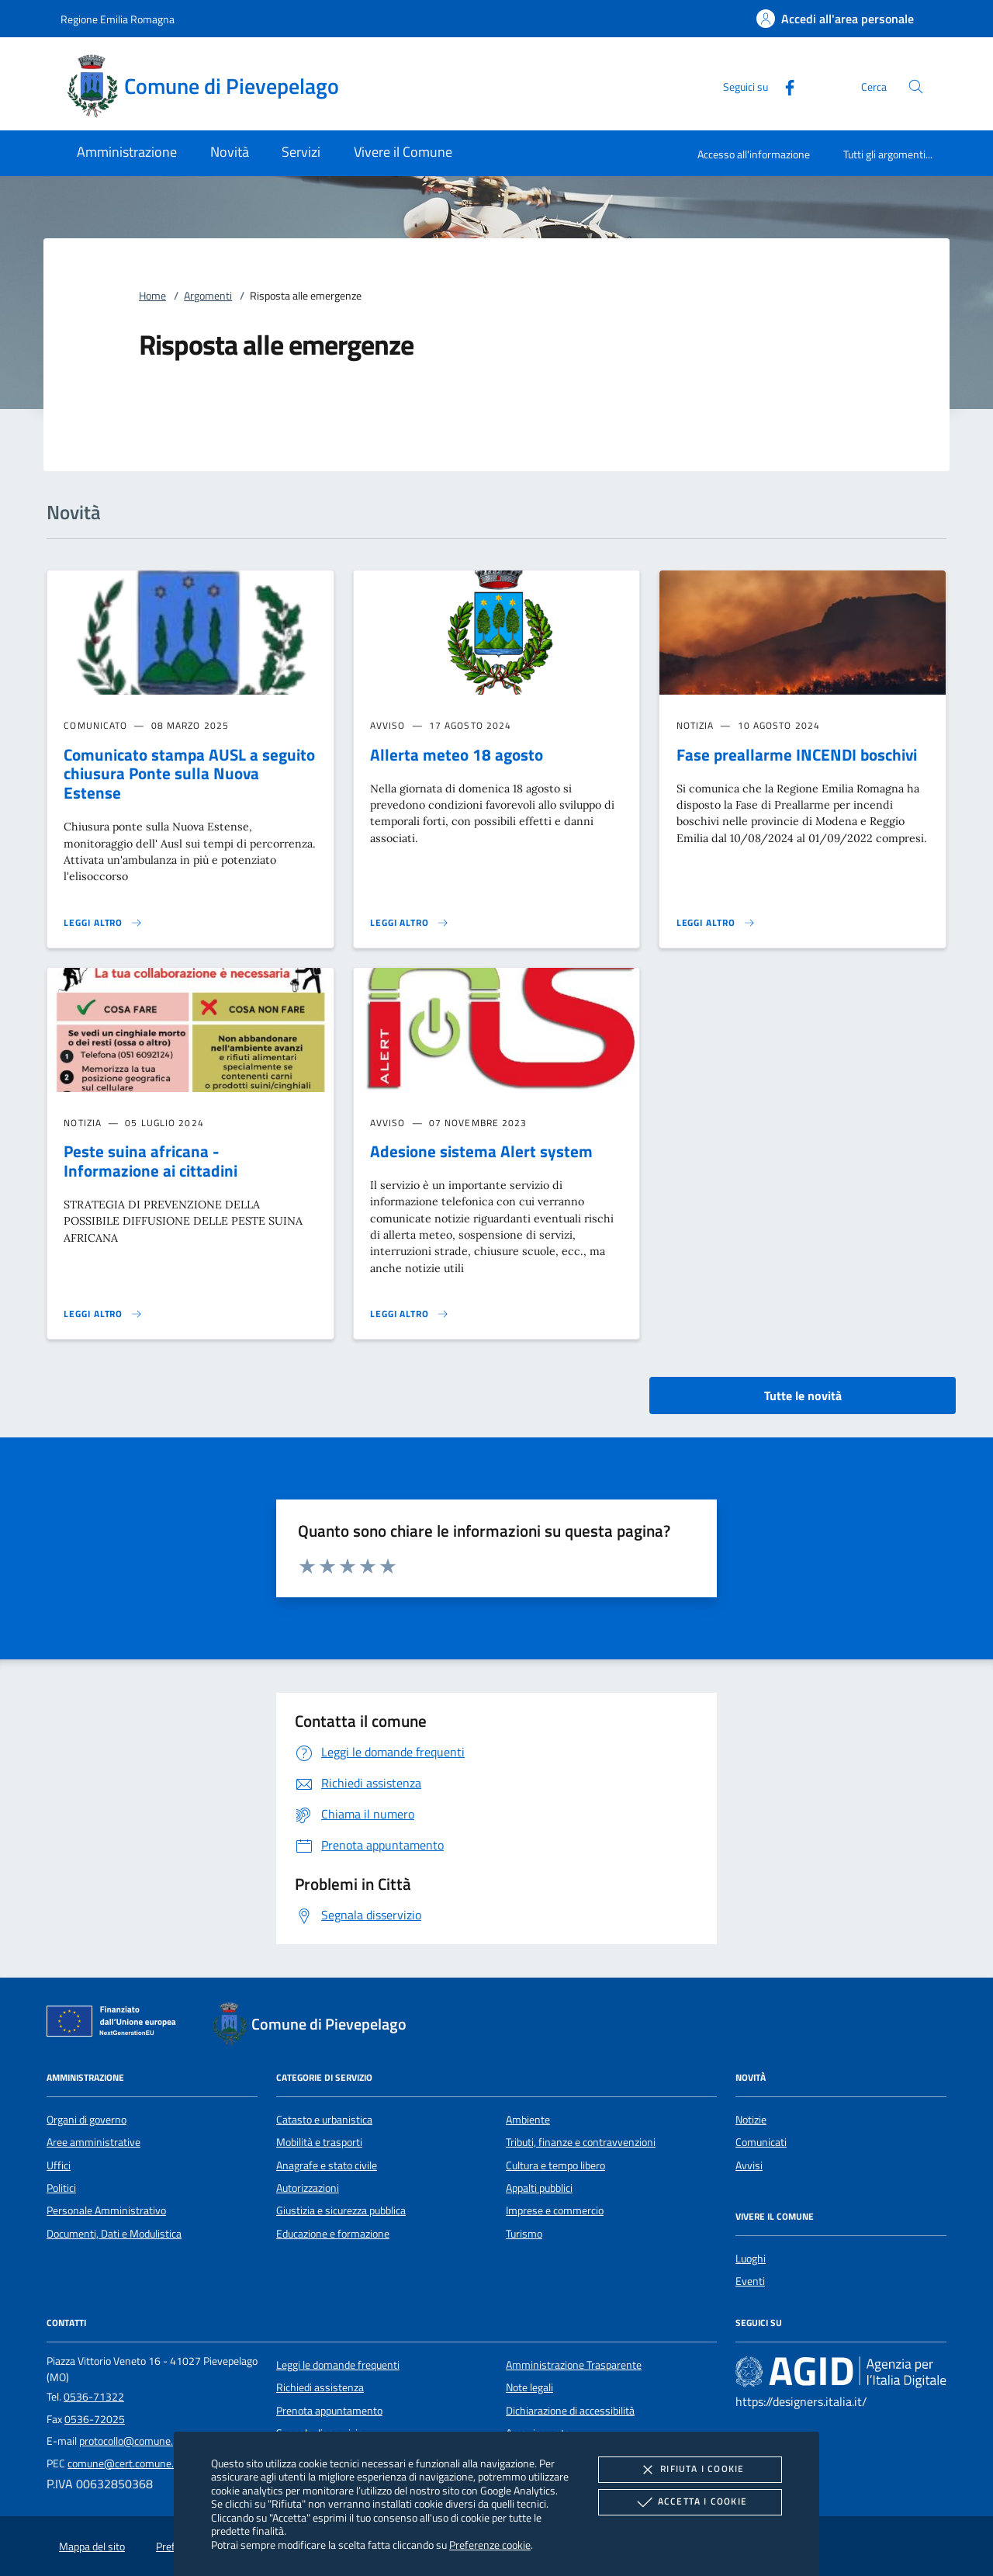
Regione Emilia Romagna (118, 19)
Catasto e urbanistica (324, 2119)
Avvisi (749, 2165)
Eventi (750, 2281)
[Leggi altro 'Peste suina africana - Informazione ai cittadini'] (103, 1314)
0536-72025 (94, 2419)
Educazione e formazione (332, 2233)
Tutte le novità (803, 1395)
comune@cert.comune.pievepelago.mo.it (160, 2463)
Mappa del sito (92, 2546)
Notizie (750, 2119)
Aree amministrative (93, 2142)
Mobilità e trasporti (319, 2142)
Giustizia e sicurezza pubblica (341, 2210)
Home (152, 295)
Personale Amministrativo (106, 2210)
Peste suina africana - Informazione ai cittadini (150, 1161)
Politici (61, 2187)
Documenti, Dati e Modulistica (114, 2233)
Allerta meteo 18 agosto (456, 754)
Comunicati (761, 2142)
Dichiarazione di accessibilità (570, 2410)
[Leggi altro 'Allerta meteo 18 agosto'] (409, 923)
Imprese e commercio (555, 2210)
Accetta (690, 2502)
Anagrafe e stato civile (326, 2165)
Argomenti (208, 295)
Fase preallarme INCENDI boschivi (796, 754)
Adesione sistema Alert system (481, 1151)
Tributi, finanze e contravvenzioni (581, 2142)
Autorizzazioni (307, 2187)
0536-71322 (94, 2396)
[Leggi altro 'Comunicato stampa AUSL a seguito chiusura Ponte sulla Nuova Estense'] (103, 923)
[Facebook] (783, 85)
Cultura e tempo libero (555, 2165)
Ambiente (528, 2119)
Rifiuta (689, 2469)
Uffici (59, 2165)
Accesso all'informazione (753, 154)
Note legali (529, 2387)
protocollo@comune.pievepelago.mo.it (165, 2440)
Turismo (524, 2233)
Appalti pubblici (539, 2187)
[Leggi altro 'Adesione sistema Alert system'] (409, 1314)
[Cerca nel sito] (915, 86)
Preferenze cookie (490, 2544)
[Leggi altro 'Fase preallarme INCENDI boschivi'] (716, 923)
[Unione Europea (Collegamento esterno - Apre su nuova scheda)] (116, 2024)
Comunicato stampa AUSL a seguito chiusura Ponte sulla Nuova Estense (189, 774)
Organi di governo (86, 2119)
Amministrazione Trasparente (574, 2364)
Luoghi (750, 2258)
